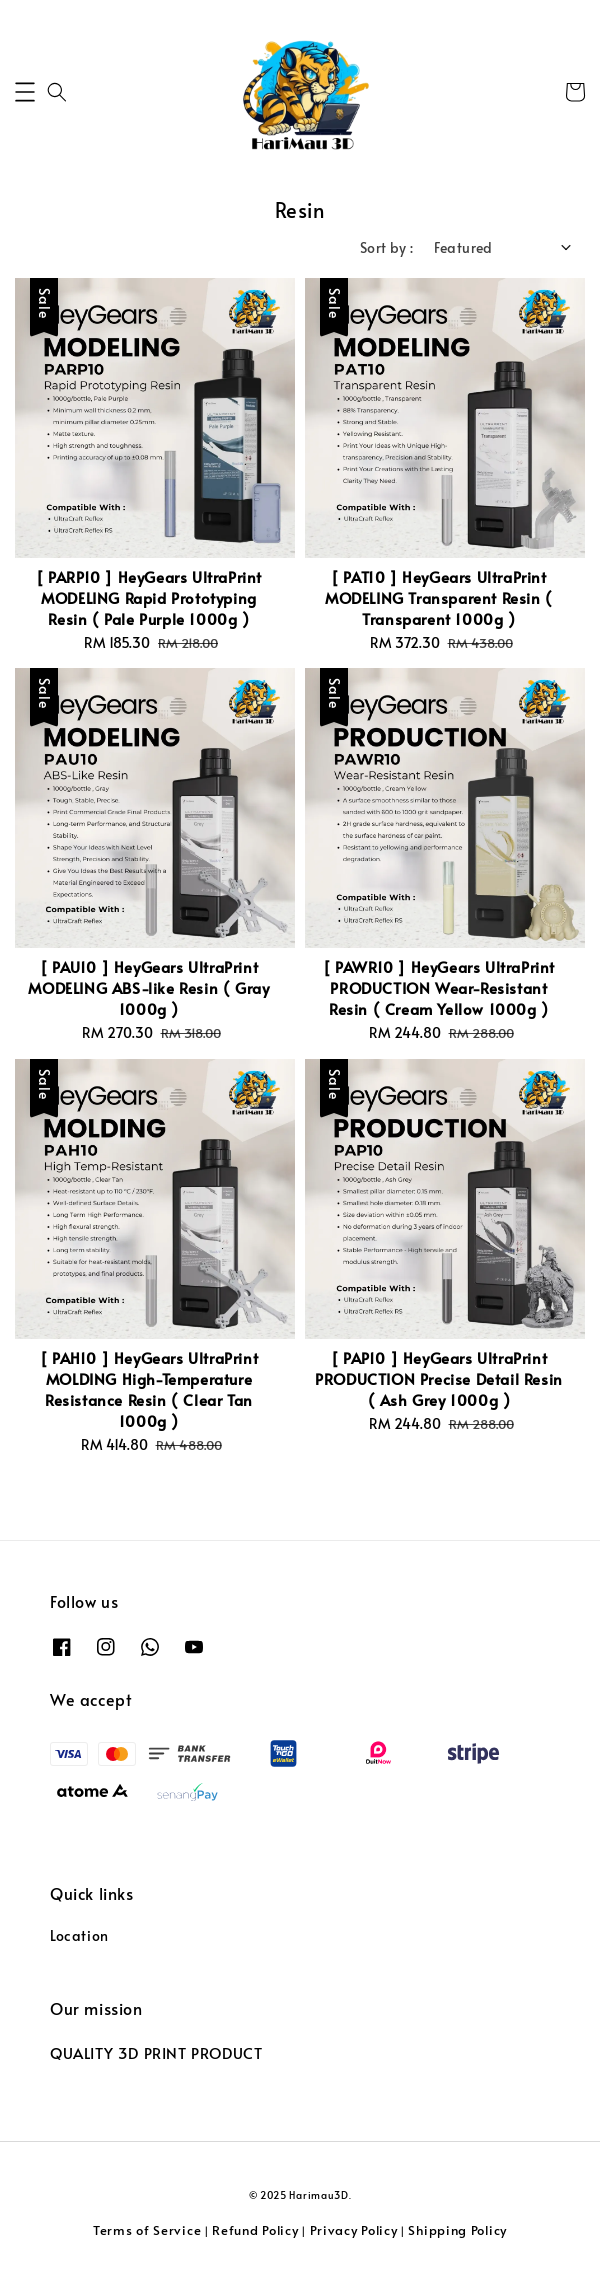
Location (79, 1935)
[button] (25, 92)
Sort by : (387, 247)
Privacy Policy (354, 2230)
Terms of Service (147, 2230)
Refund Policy (255, 2230)
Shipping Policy (457, 2230)
